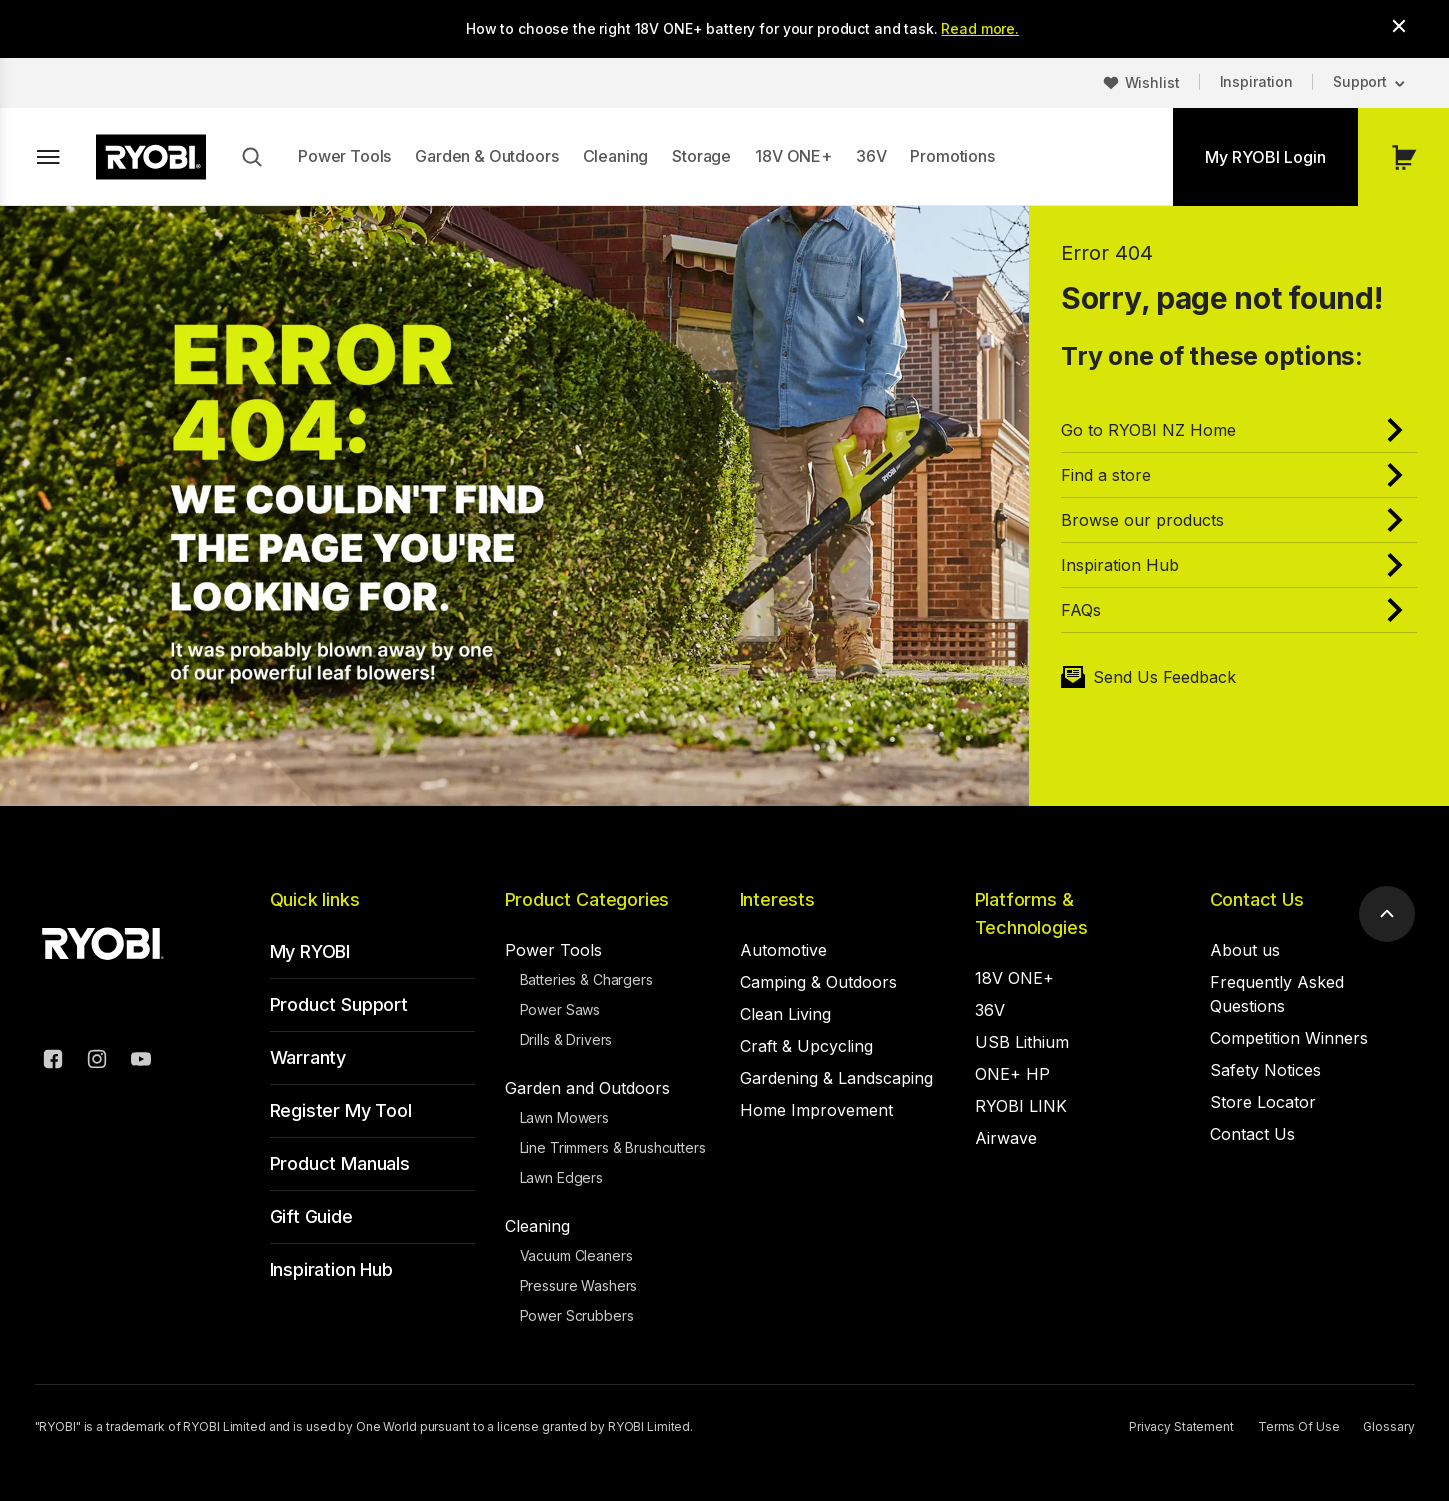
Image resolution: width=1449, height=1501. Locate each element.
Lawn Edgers (561, 1177)
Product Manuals (340, 1163)
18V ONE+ (793, 156)
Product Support (339, 1004)
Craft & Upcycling (806, 1046)
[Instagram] (97, 1062)
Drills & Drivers (566, 1039)
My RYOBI (310, 951)
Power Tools (344, 156)
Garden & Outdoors (486, 156)
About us (1245, 950)
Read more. (980, 28)
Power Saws (560, 1009)
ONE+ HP (1012, 1074)
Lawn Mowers (564, 1117)
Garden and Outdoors (587, 1088)
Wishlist (1152, 82)
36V (871, 156)
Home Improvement (816, 1110)
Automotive (783, 950)
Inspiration (1256, 81)
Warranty (308, 1057)
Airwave (1006, 1138)
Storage (701, 156)
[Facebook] (53, 1062)
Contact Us (1257, 899)
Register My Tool (341, 1110)
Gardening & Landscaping (836, 1078)
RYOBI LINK (1021, 1106)
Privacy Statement (1181, 1426)
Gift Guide (311, 1216)
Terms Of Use (1299, 1426)
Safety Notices (1265, 1070)
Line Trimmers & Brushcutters (613, 1147)
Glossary (1388, 1426)
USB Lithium (1022, 1042)
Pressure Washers (579, 1285)
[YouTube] (141, 1062)
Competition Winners (1289, 1038)
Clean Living (785, 1014)
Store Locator (1263, 1102)
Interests (777, 899)
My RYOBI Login (1265, 157)
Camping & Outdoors (818, 982)
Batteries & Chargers (586, 979)
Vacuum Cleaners (576, 1255)
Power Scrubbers (577, 1315)
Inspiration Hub (331, 1269)
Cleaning (616, 156)
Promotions (952, 156)
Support (1360, 81)
